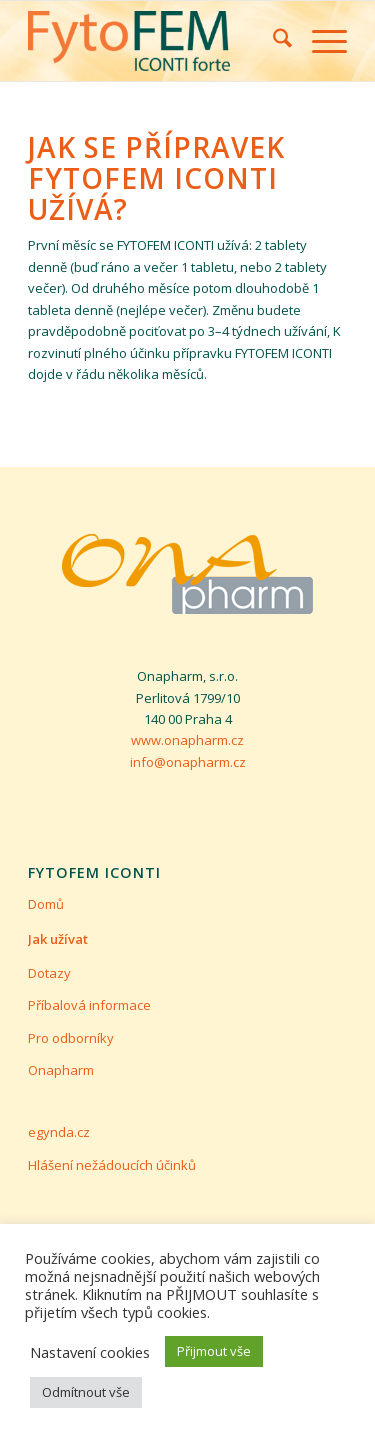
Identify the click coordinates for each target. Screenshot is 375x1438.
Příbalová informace (89, 1005)
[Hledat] (272, 41)
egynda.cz (59, 1132)
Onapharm (61, 1070)
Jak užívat (58, 939)
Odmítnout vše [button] (86, 1392)
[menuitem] (272, 41)
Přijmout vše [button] (214, 1351)
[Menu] (319, 41)
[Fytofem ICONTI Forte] (155, 41)
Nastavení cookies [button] (90, 1352)
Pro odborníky (71, 1038)
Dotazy (49, 973)
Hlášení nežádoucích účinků (112, 1165)
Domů (46, 904)
